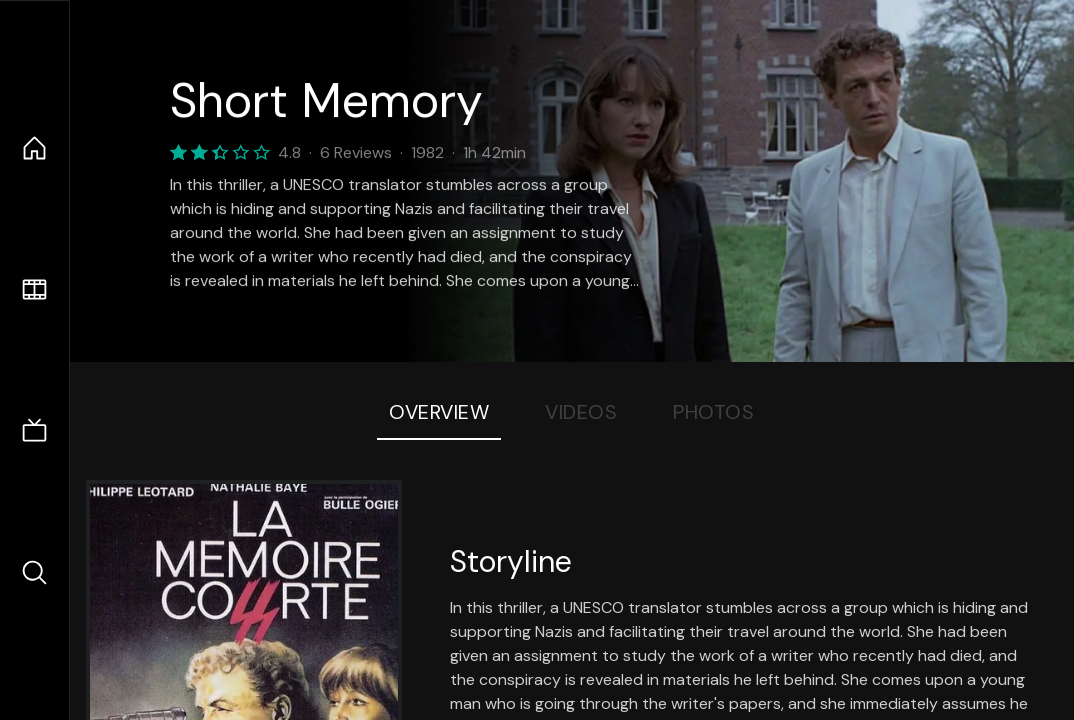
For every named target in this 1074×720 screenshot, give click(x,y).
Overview (439, 412)
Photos (713, 412)
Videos (581, 412)
